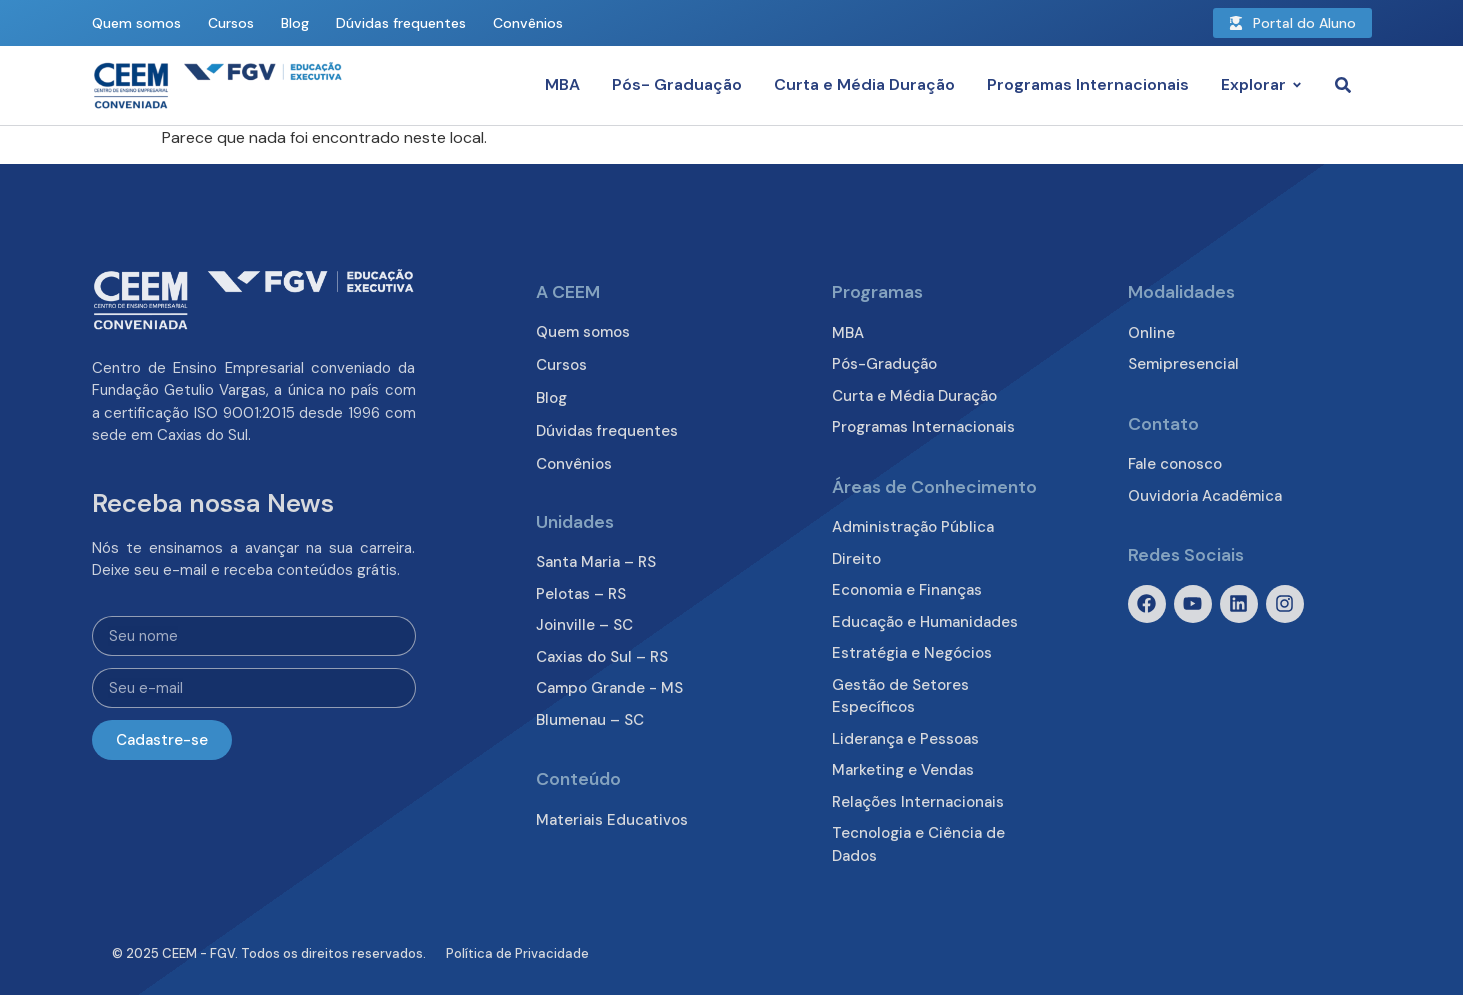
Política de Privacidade (517, 953)
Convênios (528, 23)
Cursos (231, 23)
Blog (295, 23)
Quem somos (136, 23)
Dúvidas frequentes (401, 23)
